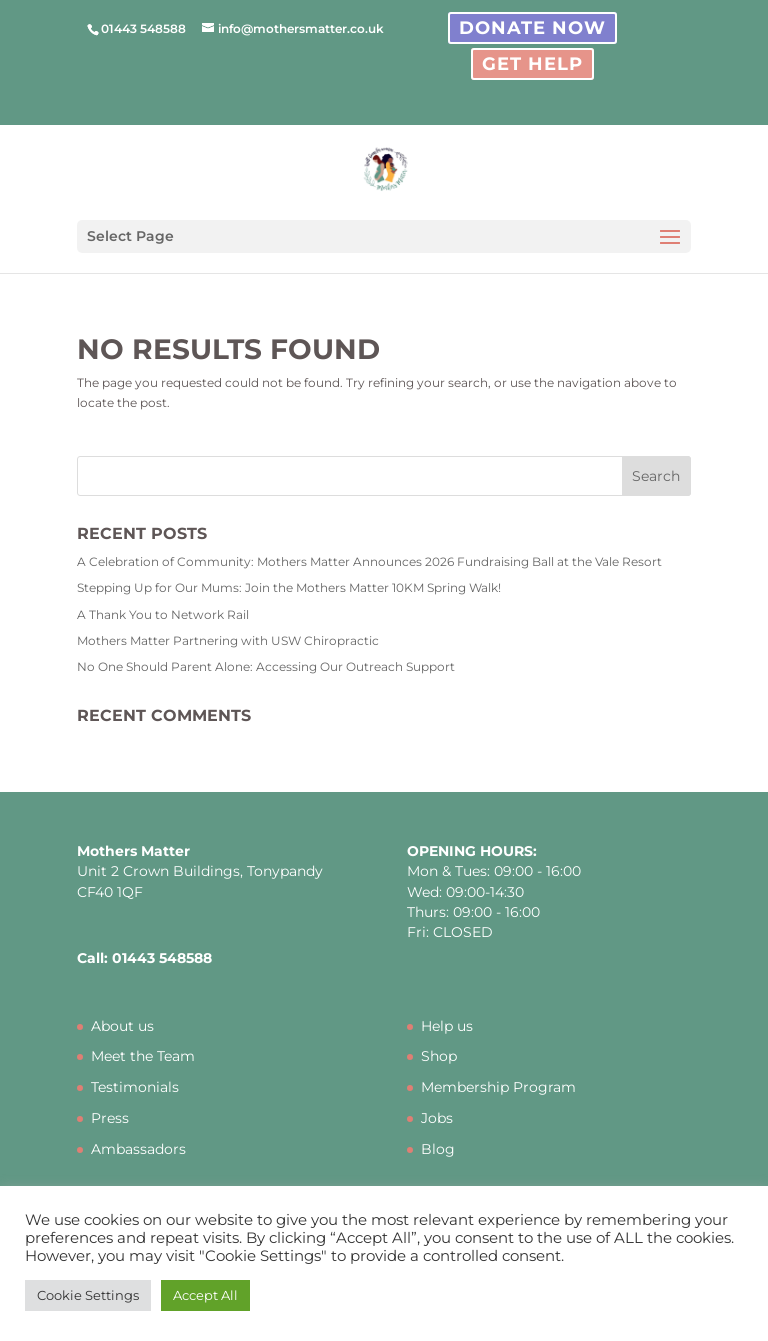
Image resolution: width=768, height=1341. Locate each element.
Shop (439, 1056)
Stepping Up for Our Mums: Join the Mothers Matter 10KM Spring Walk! (289, 587)
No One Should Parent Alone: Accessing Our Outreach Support (266, 666)
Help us (447, 1026)
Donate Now (532, 28)
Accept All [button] (205, 1295)
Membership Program (498, 1087)
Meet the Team (143, 1056)
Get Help (532, 64)
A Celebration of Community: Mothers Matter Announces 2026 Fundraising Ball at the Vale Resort (369, 561)
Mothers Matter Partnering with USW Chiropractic (228, 640)
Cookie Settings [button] (88, 1295)
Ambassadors (138, 1149)
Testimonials (135, 1087)
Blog (438, 1149)
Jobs (437, 1118)
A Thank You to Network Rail (163, 614)
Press (110, 1118)
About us (122, 1026)
